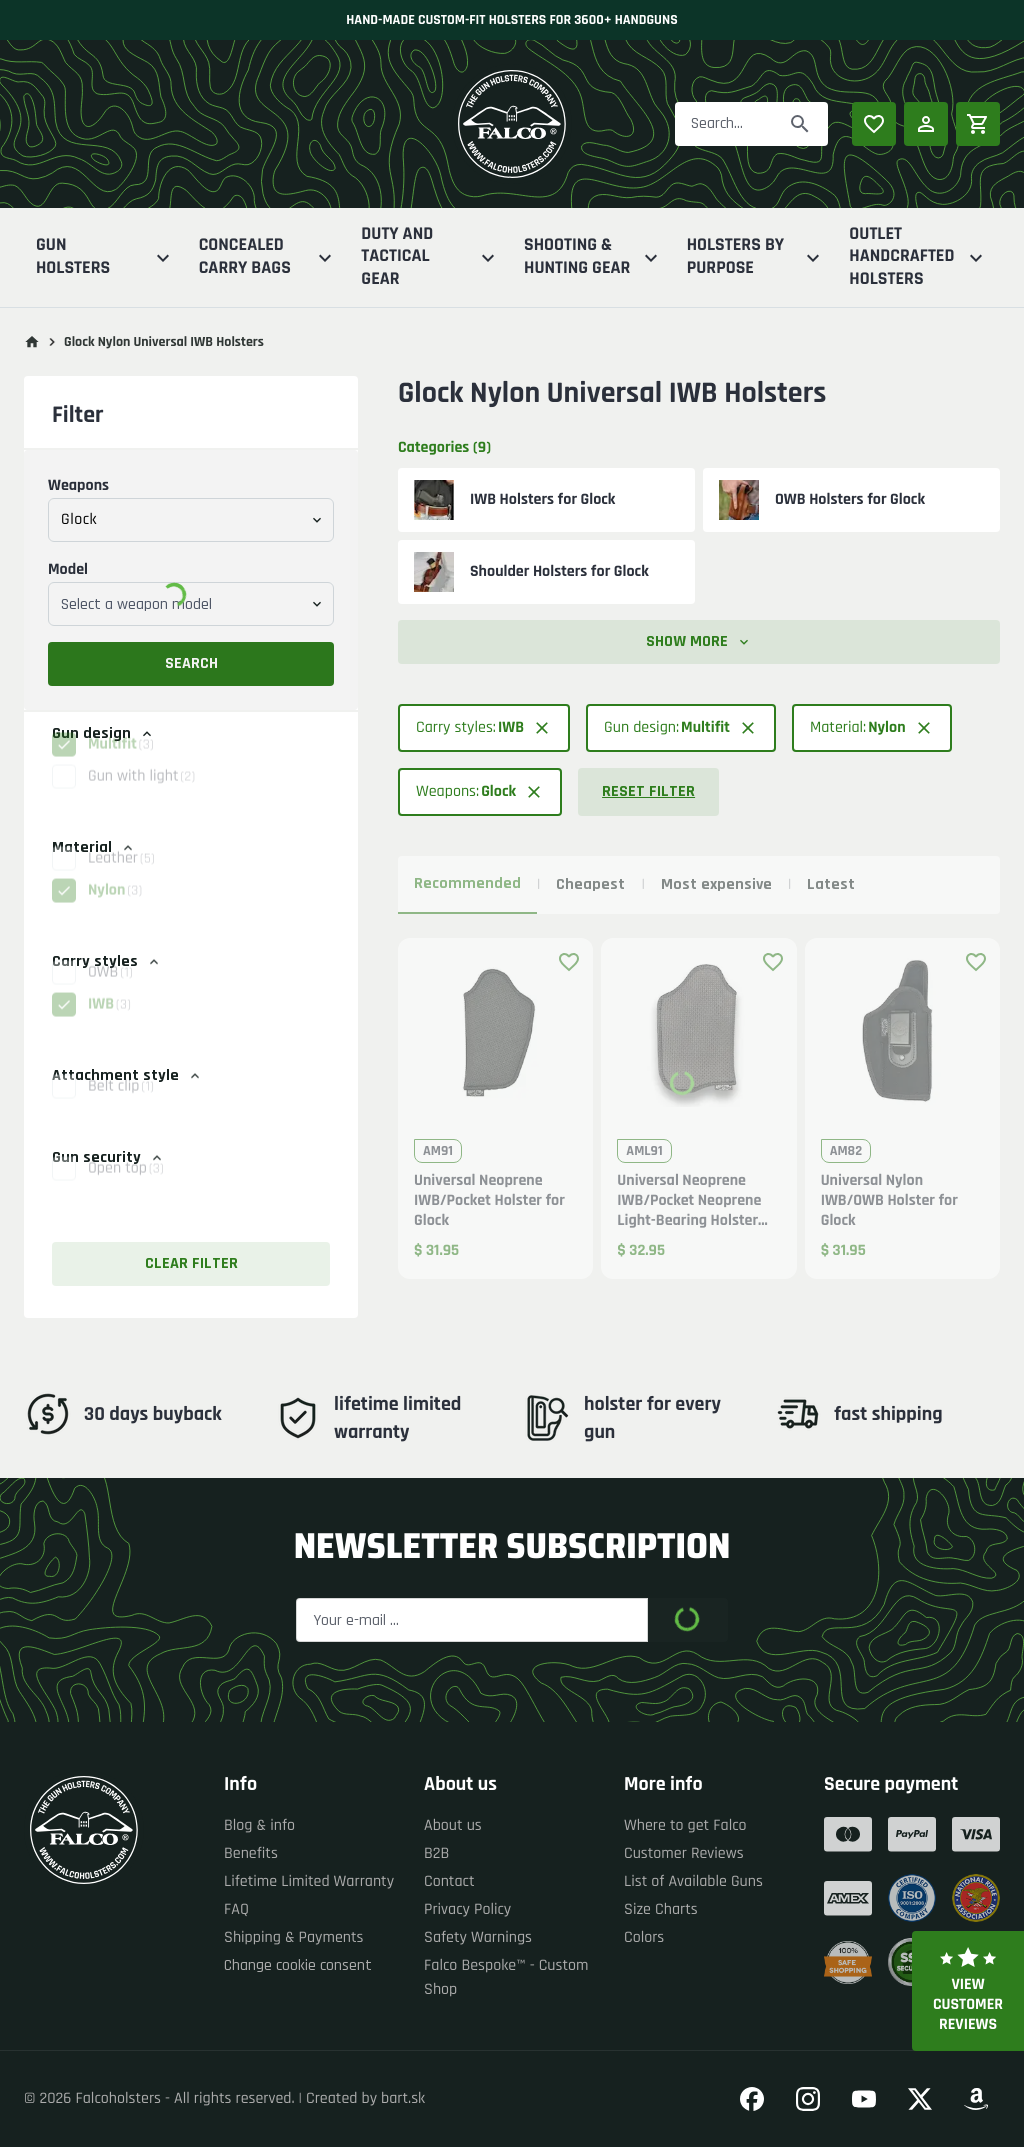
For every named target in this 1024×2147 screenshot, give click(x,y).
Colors (644, 1937)
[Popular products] (874, 124)
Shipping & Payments (294, 1937)
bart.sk (403, 2098)
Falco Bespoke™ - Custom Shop (506, 1977)
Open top (126, 1189)
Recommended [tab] (467, 883)
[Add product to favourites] (569, 962)
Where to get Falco (685, 1825)
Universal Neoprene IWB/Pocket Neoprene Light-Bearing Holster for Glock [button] (689, 1201)
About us (453, 1825)
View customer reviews (968, 1991)
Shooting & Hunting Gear (593, 257)
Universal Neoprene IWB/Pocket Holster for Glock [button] (489, 1201)
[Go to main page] (32, 342)
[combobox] (191, 520)
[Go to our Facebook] (752, 2099)
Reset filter (648, 791)
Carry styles (107, 961)
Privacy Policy (467, 1909)
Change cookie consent (298, 1965)
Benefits (251, 1853)
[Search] (800, 124)
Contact (449, 1881)
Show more (699, 641)
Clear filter (191, 1263)
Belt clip (121, 1107)
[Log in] (926, 124)
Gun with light (141, 797)
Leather (121, 879)
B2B (436, 1853)
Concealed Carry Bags (268, 257)
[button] (191, 766)
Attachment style (127, 1075)
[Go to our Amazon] (976, 2099)
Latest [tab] (831, 884)
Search (191, 663)
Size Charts (661, 1909)
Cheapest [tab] (590, 884)
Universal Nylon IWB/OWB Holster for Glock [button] (889, 1201)
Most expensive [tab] (716, 884)
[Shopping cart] (978, 124)
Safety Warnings (478, 1937)
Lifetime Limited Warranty (309, 1881)
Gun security (108, 1157)
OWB (110, 993)
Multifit (121, 765)
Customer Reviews (684, 1853)
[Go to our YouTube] (864, 2099)
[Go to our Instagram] (808, 2099)
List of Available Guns (693, 1881)
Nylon (115, 911)
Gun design (103, 733)
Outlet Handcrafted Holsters (918, 257)
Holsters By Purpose (756, 257)
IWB (109, 1025)
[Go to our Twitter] (920, 2099)
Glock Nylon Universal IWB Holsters (164, 342)
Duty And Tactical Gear (430, 257)
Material (94, 847)
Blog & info (259, 1825)
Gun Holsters (105, 257)
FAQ (236, 1909)
